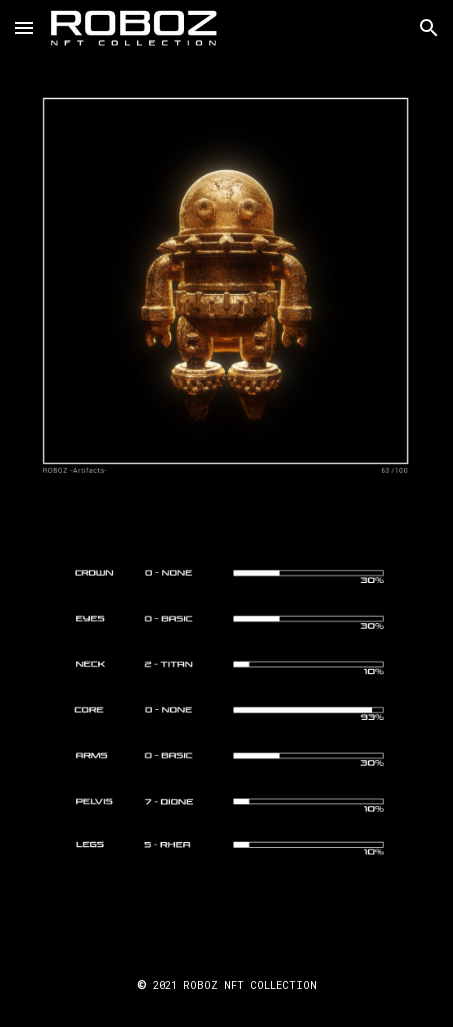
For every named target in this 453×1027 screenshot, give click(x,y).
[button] (24, 27)
